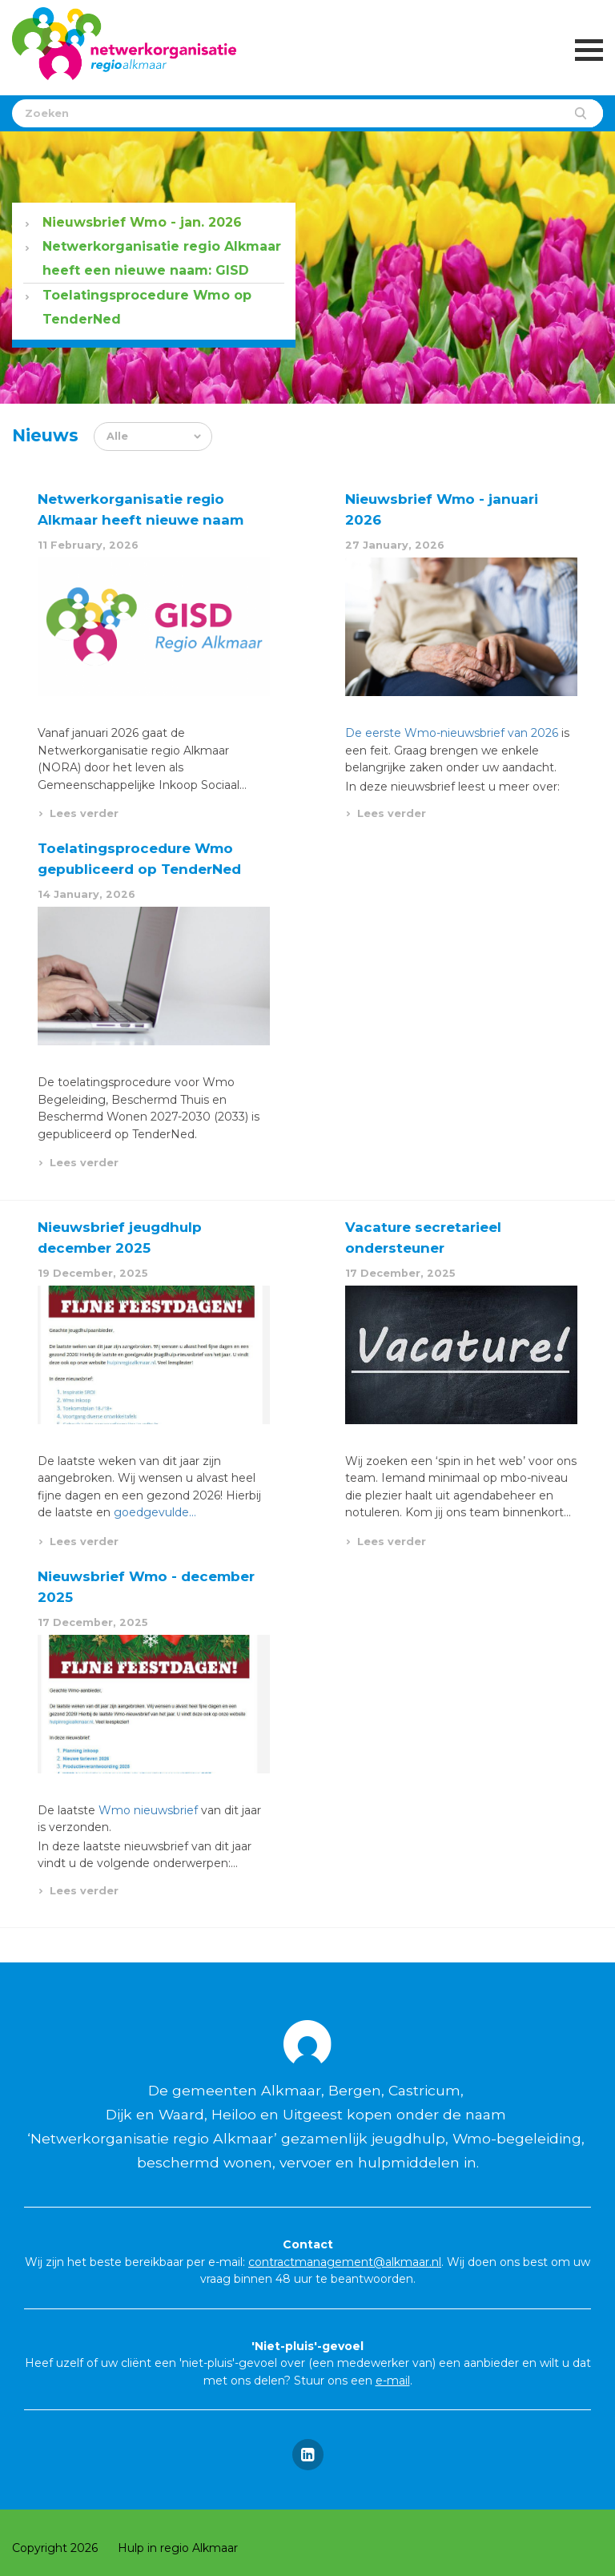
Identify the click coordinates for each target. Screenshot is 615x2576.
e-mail (393, 2380)
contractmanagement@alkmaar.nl (344, 2262)
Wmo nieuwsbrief (148, 1810)
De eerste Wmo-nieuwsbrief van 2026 (451, 733)
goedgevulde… (155, 1512)
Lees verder (84, 813)
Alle (117, 436)
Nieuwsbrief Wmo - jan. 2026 (142, 222)
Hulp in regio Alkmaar (178, 2548)
